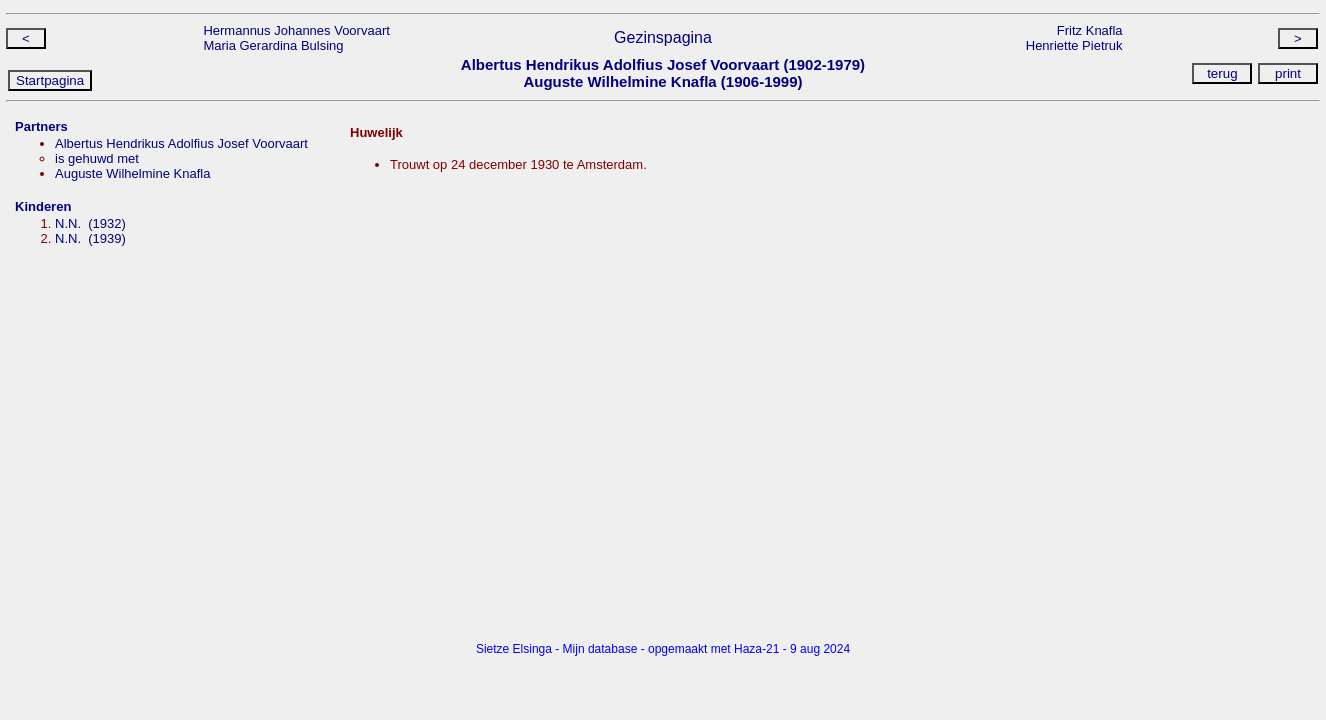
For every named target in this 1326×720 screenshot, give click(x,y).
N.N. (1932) (90, 223)
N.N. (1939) (90, 238)
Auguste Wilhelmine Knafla (132, 173)
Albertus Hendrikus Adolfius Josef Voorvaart (181, 143)
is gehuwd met (97, 158)
